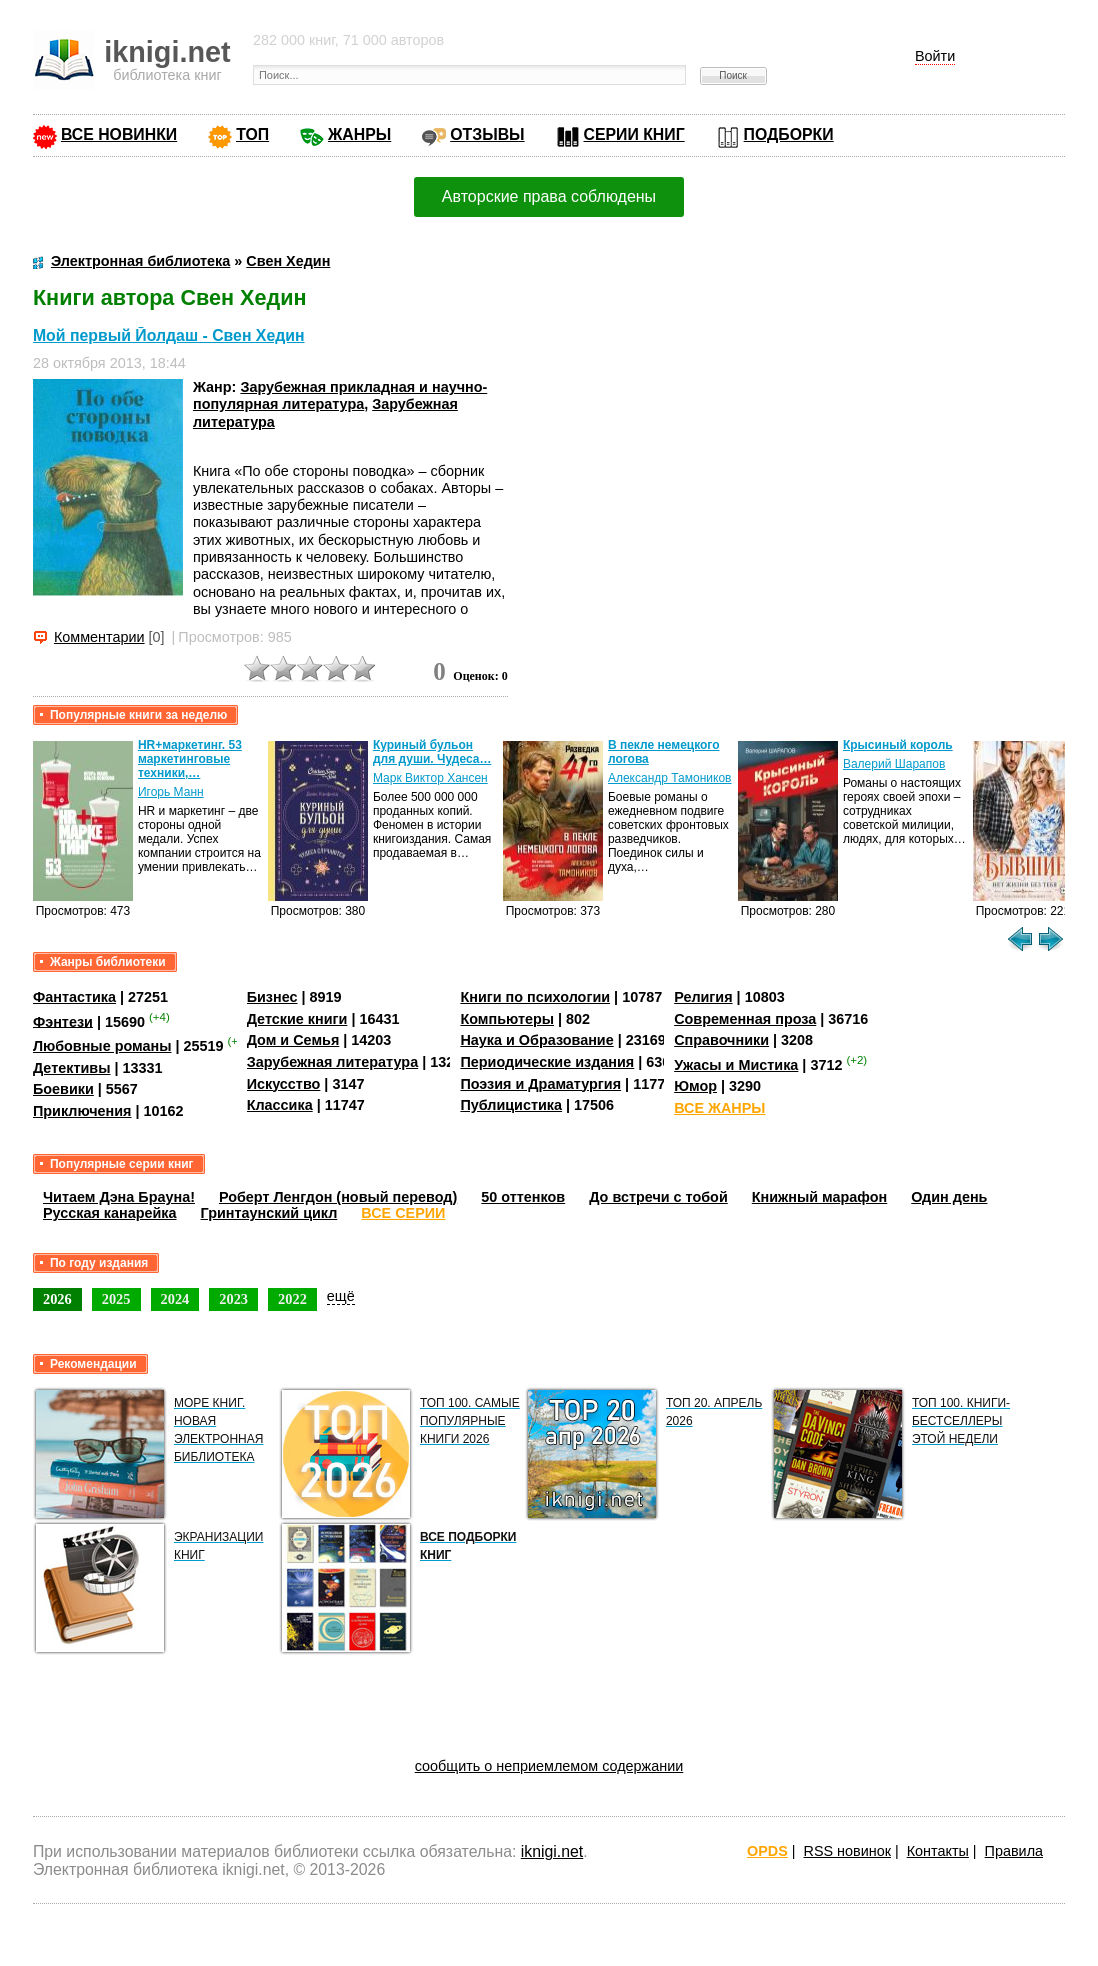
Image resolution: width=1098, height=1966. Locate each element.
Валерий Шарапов (894, 764)
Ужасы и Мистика (736, 1065)
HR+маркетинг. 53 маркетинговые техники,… (190, 759)
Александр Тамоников (670, 778)
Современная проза (745, 1019)
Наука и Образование (536, 1040)
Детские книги (297, 1019)
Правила (1014, 1851)
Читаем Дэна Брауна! (119, 1197)
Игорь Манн (171, 792)
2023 (233, 1299)
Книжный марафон (820, 1197)
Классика (280, 1105)
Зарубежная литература (332, 1062)
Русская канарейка (110, 1213)
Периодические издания (547, 1062)
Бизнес (272, 997)
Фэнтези (63, 1021)
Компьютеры (507, 1019)
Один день (949, 1197)
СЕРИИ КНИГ (634, 134)
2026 (57, 1299)
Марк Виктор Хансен (430, 778)
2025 (116, 1299)
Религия (703, 997)
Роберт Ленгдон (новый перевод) (338, 1197)
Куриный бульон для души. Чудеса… (432, 752)
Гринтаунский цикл (269, 1213)
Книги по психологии (535, 997)
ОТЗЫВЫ (487, 134)
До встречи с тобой (658, 1197)
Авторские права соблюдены (549, 196)
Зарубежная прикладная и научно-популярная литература (340, 395)
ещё (341, 1296)
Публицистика (511, 1105)
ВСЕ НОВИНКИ (119, 134)
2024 (175, 1299)
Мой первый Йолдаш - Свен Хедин (169, 335)
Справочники (721, 1040)
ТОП (252, 134)
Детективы (72, 1068)
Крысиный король (898, 745)
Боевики (63, 1089)
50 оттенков (523, 1197)
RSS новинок (847, 1851)
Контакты (938, 1851)
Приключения (82, 1111)
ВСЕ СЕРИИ (403, 1213)
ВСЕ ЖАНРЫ (719, 1108)
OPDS (767, 1851)
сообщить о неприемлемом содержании (549, 1766)
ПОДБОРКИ (789, 134)
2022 (292, 1299)
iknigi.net (552, 1851)
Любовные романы (102, 1046)
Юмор (695, 1086)
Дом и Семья (293, 1040)
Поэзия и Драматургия (540, 1084)
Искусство (284, 1084)
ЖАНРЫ (359, 134)
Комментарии (99, 637)
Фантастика (74, 997)
